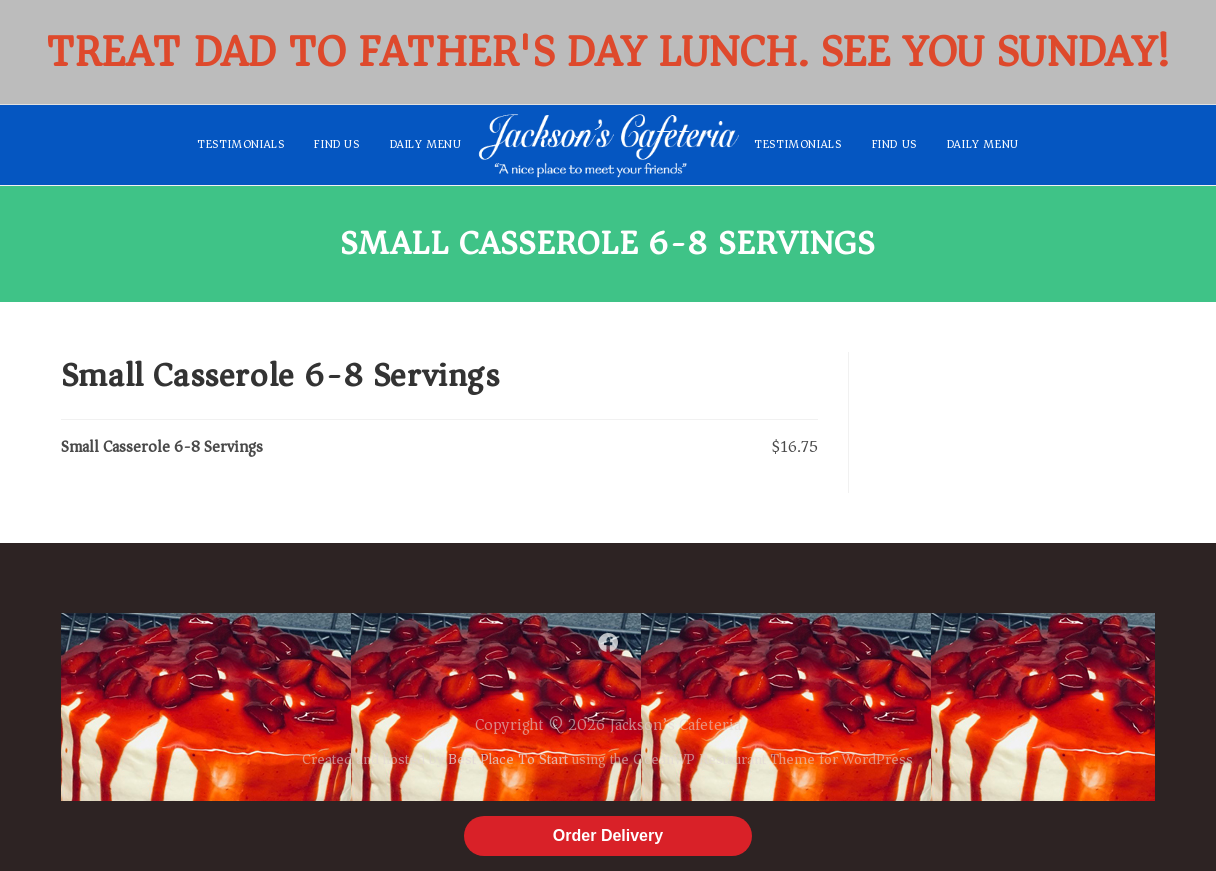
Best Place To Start (508, 759)
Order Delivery (608, 835)
